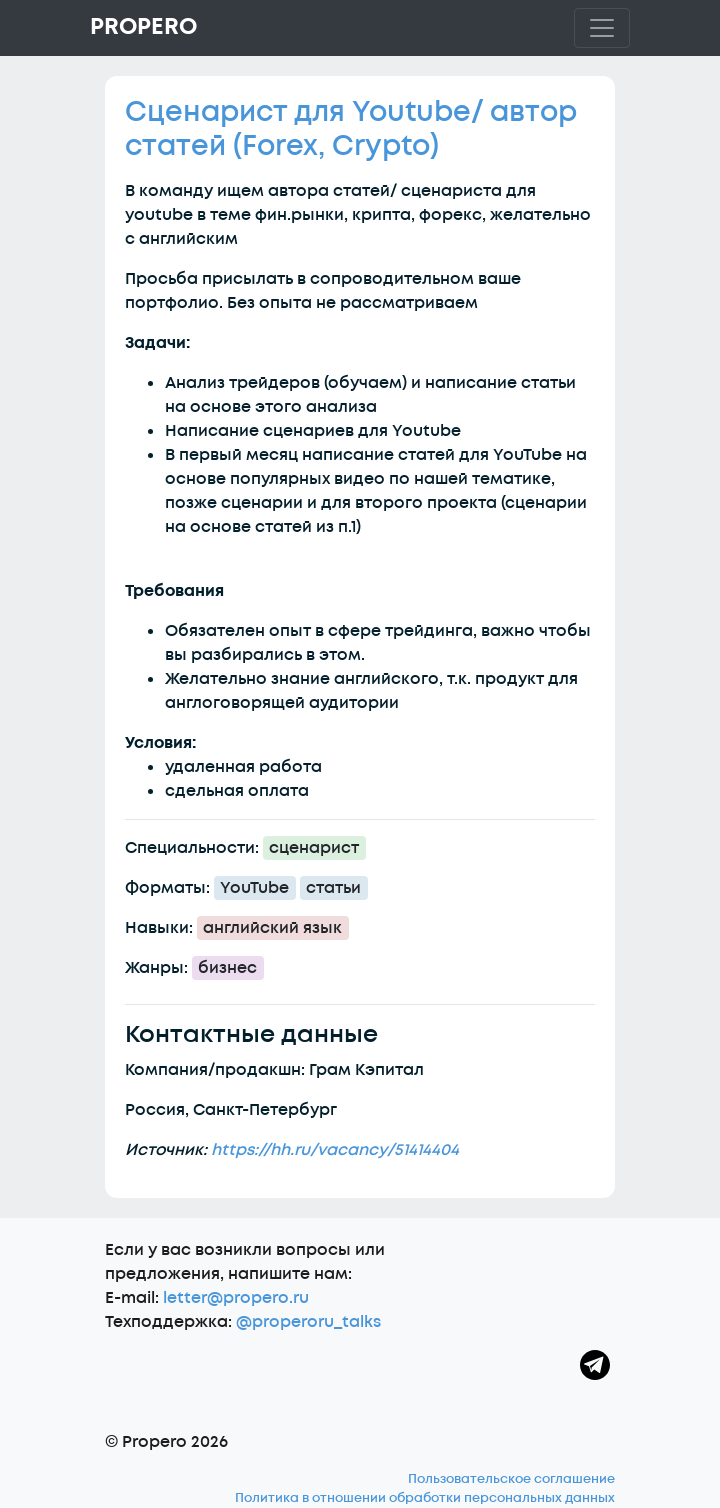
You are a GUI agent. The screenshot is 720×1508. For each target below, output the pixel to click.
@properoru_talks (308, 1322)
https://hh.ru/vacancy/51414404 (335, 1150)
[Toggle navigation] (602, 28)
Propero (143, 27)
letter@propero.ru (236, 1298)
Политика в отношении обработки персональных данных (425, 1498)
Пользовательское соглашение (511, 1479)
